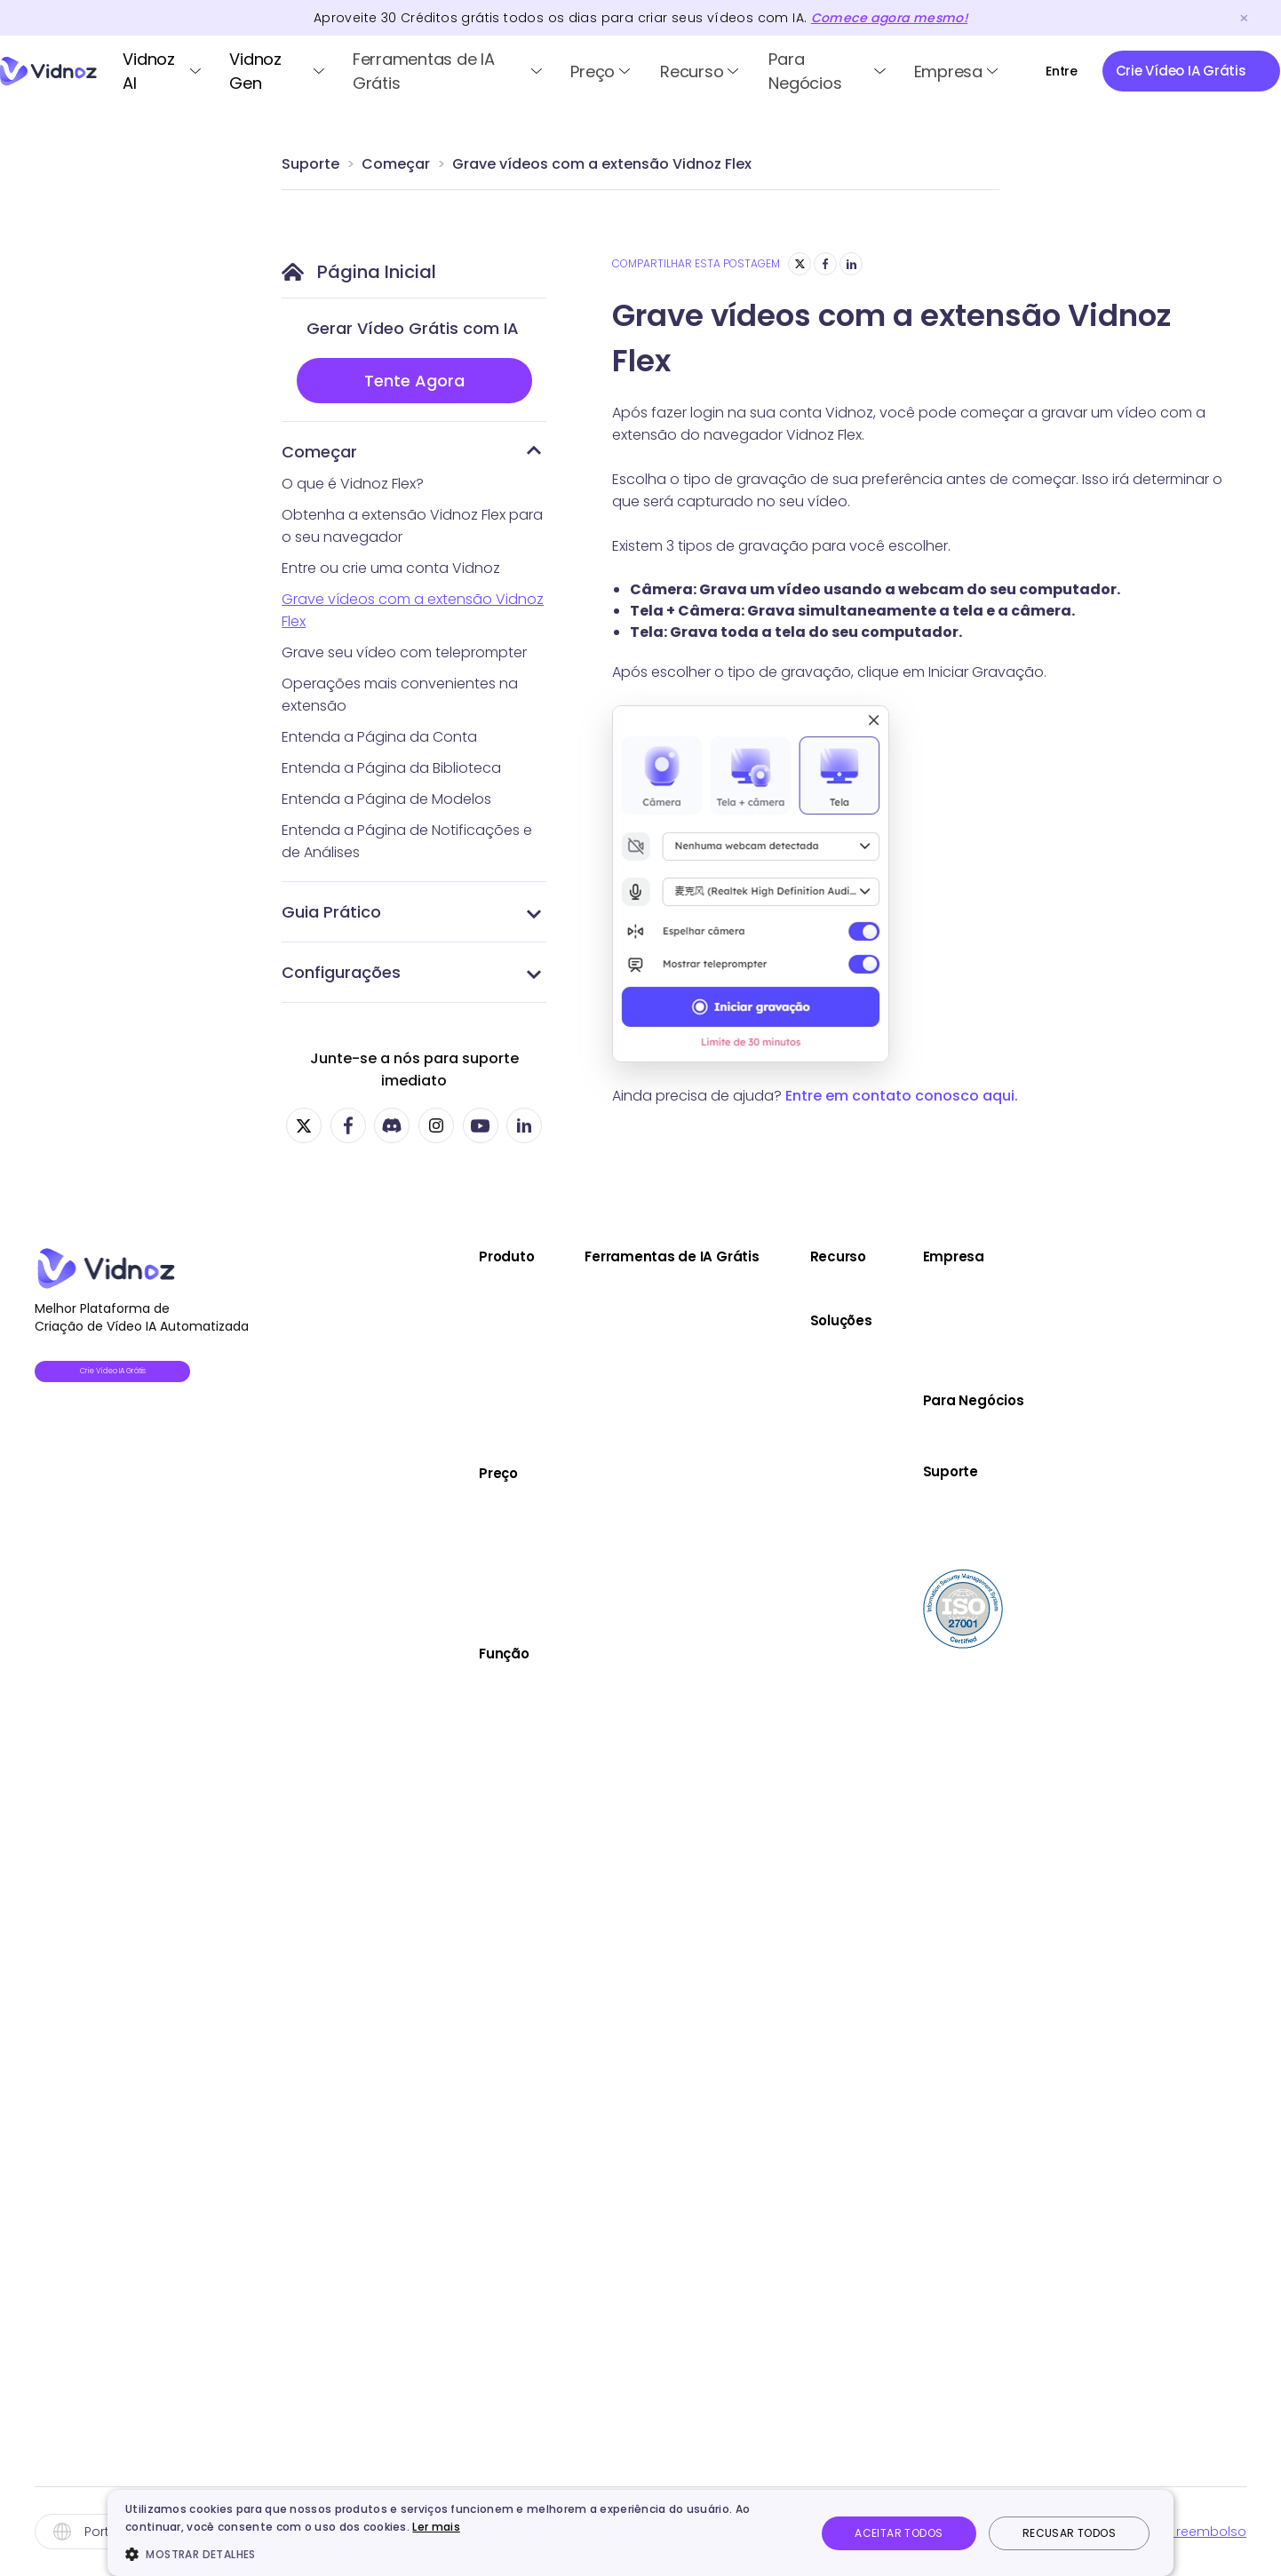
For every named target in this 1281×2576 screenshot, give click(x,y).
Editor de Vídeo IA (484, 1907)
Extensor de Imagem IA (790, 2384)
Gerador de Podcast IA (791, 2421)
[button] (460, 2554)
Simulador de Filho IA (782, 1765)
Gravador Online (769, 1656)
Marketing (1000, 1392)
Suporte (310, 164)
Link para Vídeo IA (772, 1401)
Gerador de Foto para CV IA (807, 1802)
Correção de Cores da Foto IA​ (814, 2348)
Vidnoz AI (149, 71)
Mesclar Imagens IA (778, 1838)
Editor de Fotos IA (771, 2312)
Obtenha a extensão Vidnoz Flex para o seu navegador (412, 526)
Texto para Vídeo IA (780, 1328)
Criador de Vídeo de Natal (513, 1944)
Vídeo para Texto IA (780, 2239)
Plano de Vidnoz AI (487, 1509)
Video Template (479, 1725)
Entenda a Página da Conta (379, 737)
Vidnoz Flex (461, 1365)
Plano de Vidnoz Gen (495, 1581)
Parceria (1207, 1328)
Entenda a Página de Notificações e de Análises (407, 841)
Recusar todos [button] (1069, 2532)
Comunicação (1016, 1429)
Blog (982, 1292)
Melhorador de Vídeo (785, 1437)
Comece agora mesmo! (889, 18)
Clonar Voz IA (758, 1947)
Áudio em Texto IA (773, 1474)
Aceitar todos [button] (899, 2532)
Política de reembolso (1174, 2531)
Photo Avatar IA (476, 1798)
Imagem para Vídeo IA (789, 1365)
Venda (990, 1356)
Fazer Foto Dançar (775, 1510)
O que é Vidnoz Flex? (353, 483)
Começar (396, 164)
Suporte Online (1229, 1543)
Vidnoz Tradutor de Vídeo (512, 1437)
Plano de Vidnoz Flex (493, 1618)
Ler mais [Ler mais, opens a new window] (435, 2526)
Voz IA (445, 1762)
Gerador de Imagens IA (792, 2275)
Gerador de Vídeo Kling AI (800, 2166)
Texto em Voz (760, 2020)
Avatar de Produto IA (494, 1835)
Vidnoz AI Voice (476, 1401)
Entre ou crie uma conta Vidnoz (391, 568)
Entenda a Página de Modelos (386, 799)
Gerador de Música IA (786, 2093)
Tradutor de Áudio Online (798, 2129)
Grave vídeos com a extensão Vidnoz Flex (602, 164)
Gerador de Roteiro (779, 1620)
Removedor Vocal (775, 2057)
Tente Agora (414, 381)
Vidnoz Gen (255, 71)
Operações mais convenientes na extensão (400, 694)
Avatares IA (462, 1689)
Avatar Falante (763, 1292)
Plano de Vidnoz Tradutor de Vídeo (543, 1545)
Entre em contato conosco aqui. (901, 1095)
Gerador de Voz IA (775, 1984)
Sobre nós (1214, 1292)
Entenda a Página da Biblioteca (391, 768)
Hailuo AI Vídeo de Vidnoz (800, 2457)
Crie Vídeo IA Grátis (142, 1375)
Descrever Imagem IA (784, 2202)
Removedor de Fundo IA (794, 1911)
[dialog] (640, 2533)
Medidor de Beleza (776, 1729)
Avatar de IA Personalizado (515, 1871)
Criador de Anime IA (779, 1874)
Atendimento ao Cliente (1047, 1465)
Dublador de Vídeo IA (785, 1547)
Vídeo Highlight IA (772, 1583)
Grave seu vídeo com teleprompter (404, 652)
